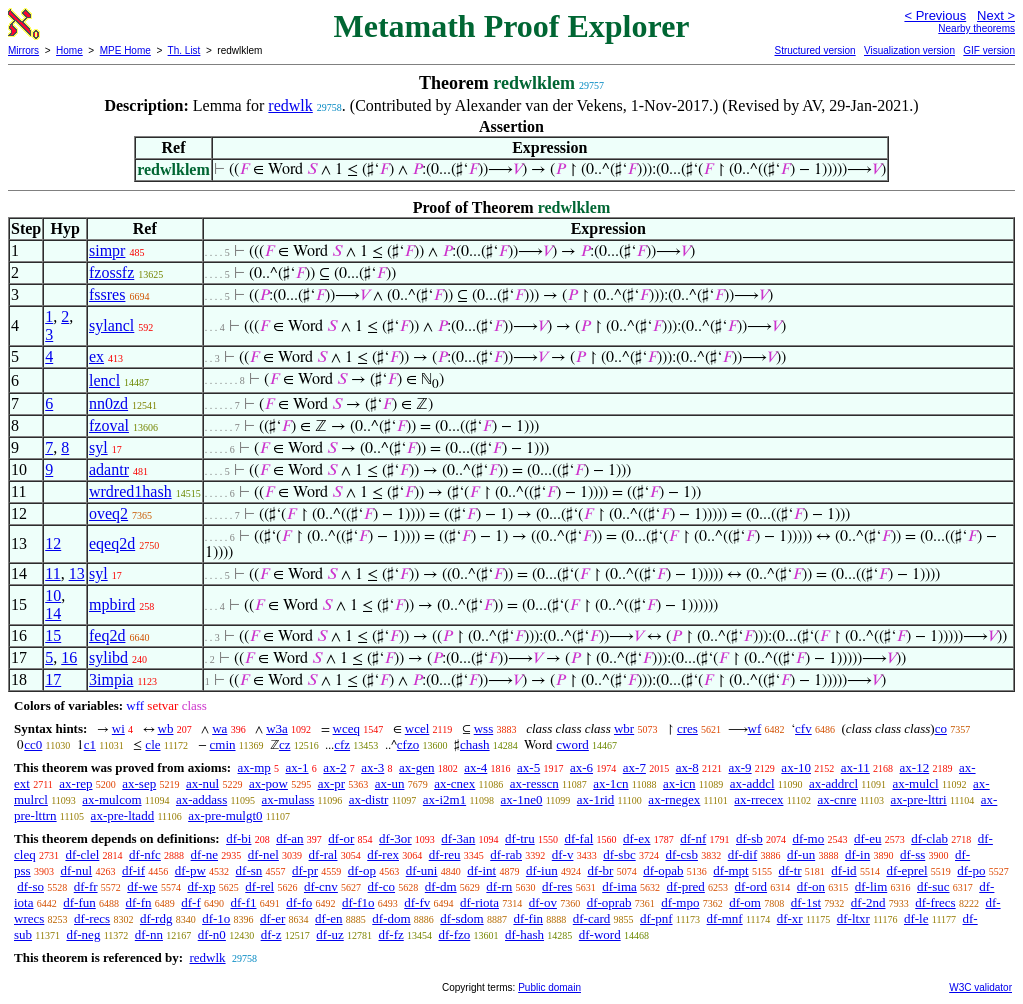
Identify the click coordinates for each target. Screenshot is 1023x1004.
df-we (142, 886)
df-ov (543, 902)
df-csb (681, 854)
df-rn (499, 886)
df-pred (686, 886)
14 (53, 613)
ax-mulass (288, 799)
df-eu (867, 838)
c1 (90, 744)
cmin (223, 744)
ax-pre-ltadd (123, 815)
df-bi (238, 838)
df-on (811, 886)
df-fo (299, 902)
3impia (111, 679)
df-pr (305, 870)
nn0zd (108, 403)
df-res (557, 886)
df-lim (871, 886)
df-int (481, 870)
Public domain (549, 987)
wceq (346, 728)
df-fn (139, 902)
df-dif (743, 854)
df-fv (417, 902)
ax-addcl (752, 783)
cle (152, 744)
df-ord (751, 886)
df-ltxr (853, 918)
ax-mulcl (915, 783)
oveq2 (108, 513)
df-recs (92, 918)
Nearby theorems (976, 28)
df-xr (790, 918)
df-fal (578, 838)
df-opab (663, 870)
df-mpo (680, 902)
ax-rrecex (758, 799)
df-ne (204, 854)
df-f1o (358, 902)
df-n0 (212, 934)
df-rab (506, 854)
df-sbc (619, 854)
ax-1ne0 (522, 799)
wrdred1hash (130, 491)
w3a (277, 728)
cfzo (408, 744)
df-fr (86, 886)
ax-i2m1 (444, 799)
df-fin (528, 918)
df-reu (445, 854)
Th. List (184, 50)
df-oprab (609, 902)
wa (219, 728)
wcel (417, 728)
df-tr (789, 870)
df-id (843, 870)
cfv (803, 728)
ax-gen (416, 767)
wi (118, 728)
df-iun (542, 870)
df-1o (216, 918)
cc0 (33, 744)
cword (572, 744)
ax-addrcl (833, 783)
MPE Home (125, 50)
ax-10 (796, 767)
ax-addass (201, 799)
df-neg (83, 934)
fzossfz (111, 272)
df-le (916, 918)
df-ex (636, 838)
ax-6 (581, 767)
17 (53, 679)
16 (69, 657)
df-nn (149, 934)
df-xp (201, 886)
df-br (600, 870)
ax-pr (331, 783)
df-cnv (321, 886)
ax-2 (334, 767)
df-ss (912, 854)
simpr (107, 250)
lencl (104, 380)
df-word (600, 934)
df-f (191, 902)
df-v (563, 854)
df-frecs (935, 902)
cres (687, 728)
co (941, 728)
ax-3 (372, 767)
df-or (341, 838)
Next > (996, 15)
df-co (381, 886)
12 (53, 543)
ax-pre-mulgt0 (225, 815)
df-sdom (461, 918)
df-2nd (868, 902)
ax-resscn (534, 783)
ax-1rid (596, 799)
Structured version (814, 50)
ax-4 (475, 767)
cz (285, 744)
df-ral (323, 854)
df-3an (458, 838)
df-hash (524, 934)
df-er (272, 918)
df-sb (749, 838)
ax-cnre (836, 799)
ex (96, 356)
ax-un (390, 783)
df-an (289, 838)
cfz (342, 744)
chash (475, 744)
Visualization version (909, 50)
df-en (328, 918)
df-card (592, 918)
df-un (801, 854)
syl (98, 447)
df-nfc (145, 854)
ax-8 (687, 767)
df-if (133, 870)
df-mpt (730, 870)
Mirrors (23, 50)
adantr (109, 469)
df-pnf (656, 918)
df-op (362, 870)
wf (755, 728)
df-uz (329, 934)
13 (77, 573)
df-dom (391, 918)
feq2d (107, 635)
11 (52, 573)
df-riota (479, 902)
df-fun (79, 902)
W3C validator (980, 987)
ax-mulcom (111, 799)
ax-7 (634, 767)
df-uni (422, 870)
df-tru (520, 838)
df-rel (259, 886)
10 (53, 595)
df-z (271, 934)
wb (166, 728)
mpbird (112, 604)
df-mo (808, 838)
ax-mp (254, 767)
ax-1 (297, 767)
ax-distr (369, 799)
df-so (30, 886)
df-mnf (725, 918)
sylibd (108, 657)
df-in (857, 854)
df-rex (383, 854)
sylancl (111, 325)
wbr (624, 728)
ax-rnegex (674, 799)
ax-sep (139, 783)
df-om (745, 902)
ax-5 (528, 767)
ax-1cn (610, 783)
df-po (971, 870)
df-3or (395, 838)
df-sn (249, 870)
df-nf (693, 838)
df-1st (806, 902)
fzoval (109, 425)
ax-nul (202, 783)
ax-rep (75, 783)
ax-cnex (454, 783)
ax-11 (855, 767)
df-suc (933, 886)
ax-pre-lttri (918, 799)
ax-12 (915, 767)
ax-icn (679, 783)
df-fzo (455, 934)
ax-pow (268, 783)
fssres (107, 294)
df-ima (619, 886)
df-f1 (244, 902)
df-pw (190, 870)
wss (484, 728)
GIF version (989, 50)
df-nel (263, 854)
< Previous (935, 15)
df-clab (929, 838)
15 (53, 635)
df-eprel (906, 870)
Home (69, 50)
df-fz (391, 934)
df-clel (82, 854)
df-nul (76, 870)
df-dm (441, 886)
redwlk (290, 105)
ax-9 (740, 767)
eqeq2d (112, 543)
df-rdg (156, 918)
